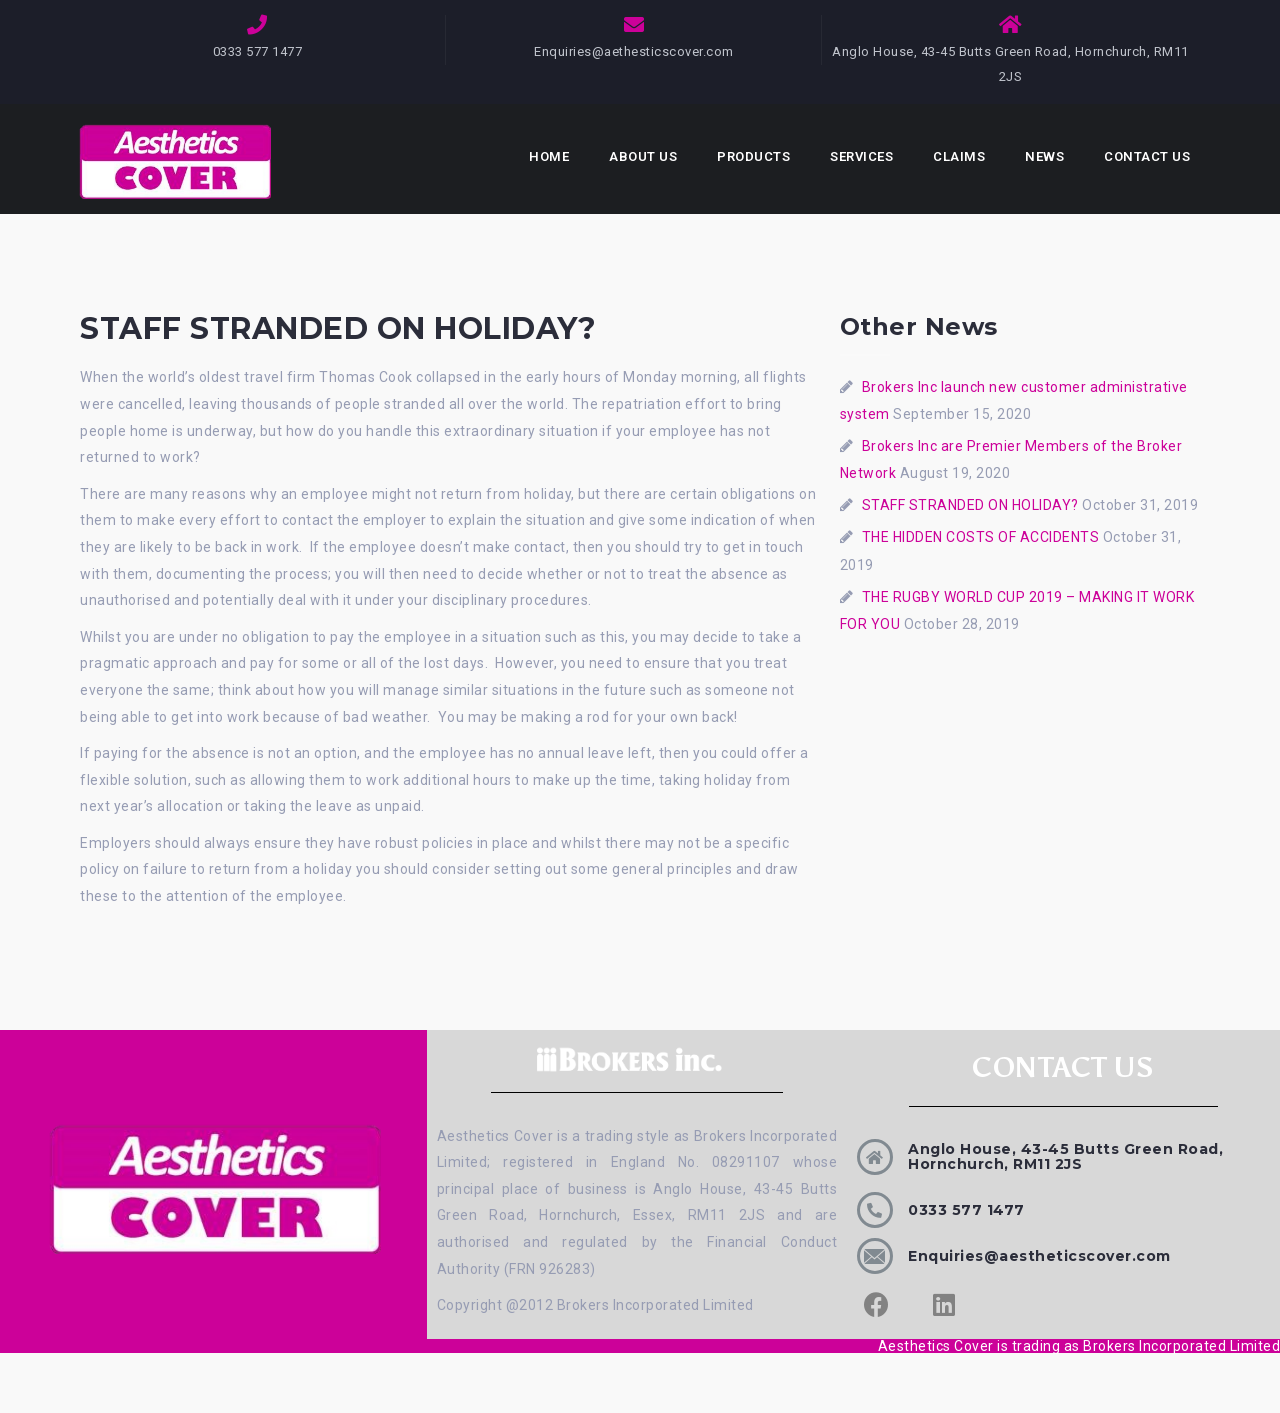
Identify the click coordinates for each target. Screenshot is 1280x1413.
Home (549, 156)
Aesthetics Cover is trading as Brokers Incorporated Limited (1079, 1346)
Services (861, 156)
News (1044, 156)
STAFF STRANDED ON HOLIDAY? (970, 505)
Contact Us (1147, 156)
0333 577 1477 (966, 1210)
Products (753, 156)
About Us (643, 156)
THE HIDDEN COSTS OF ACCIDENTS (981, 537)
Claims (959, 156)
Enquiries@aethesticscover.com (634, 51)
